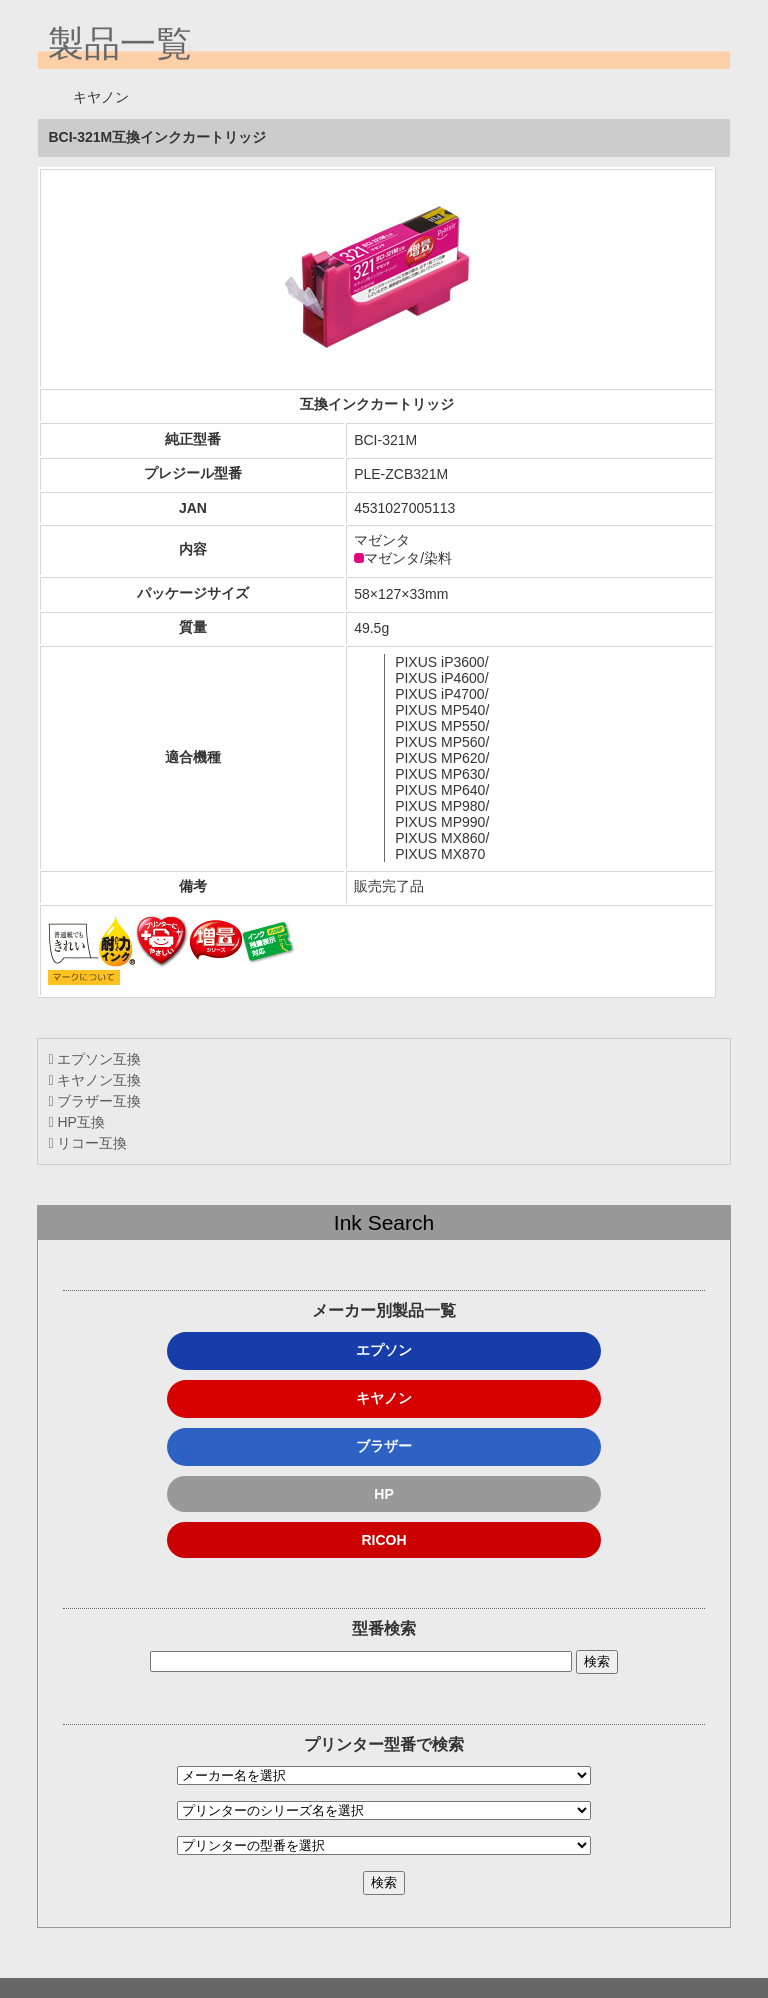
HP (383, 1494)
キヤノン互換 (94, 1080)
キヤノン (384, 1398)
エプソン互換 (94, 1059)
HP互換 (76, 1122)
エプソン (384, 1350)
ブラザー (384, 1446)
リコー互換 (87, 1143)
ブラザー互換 (94, 1101)
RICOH (383, 1540)
